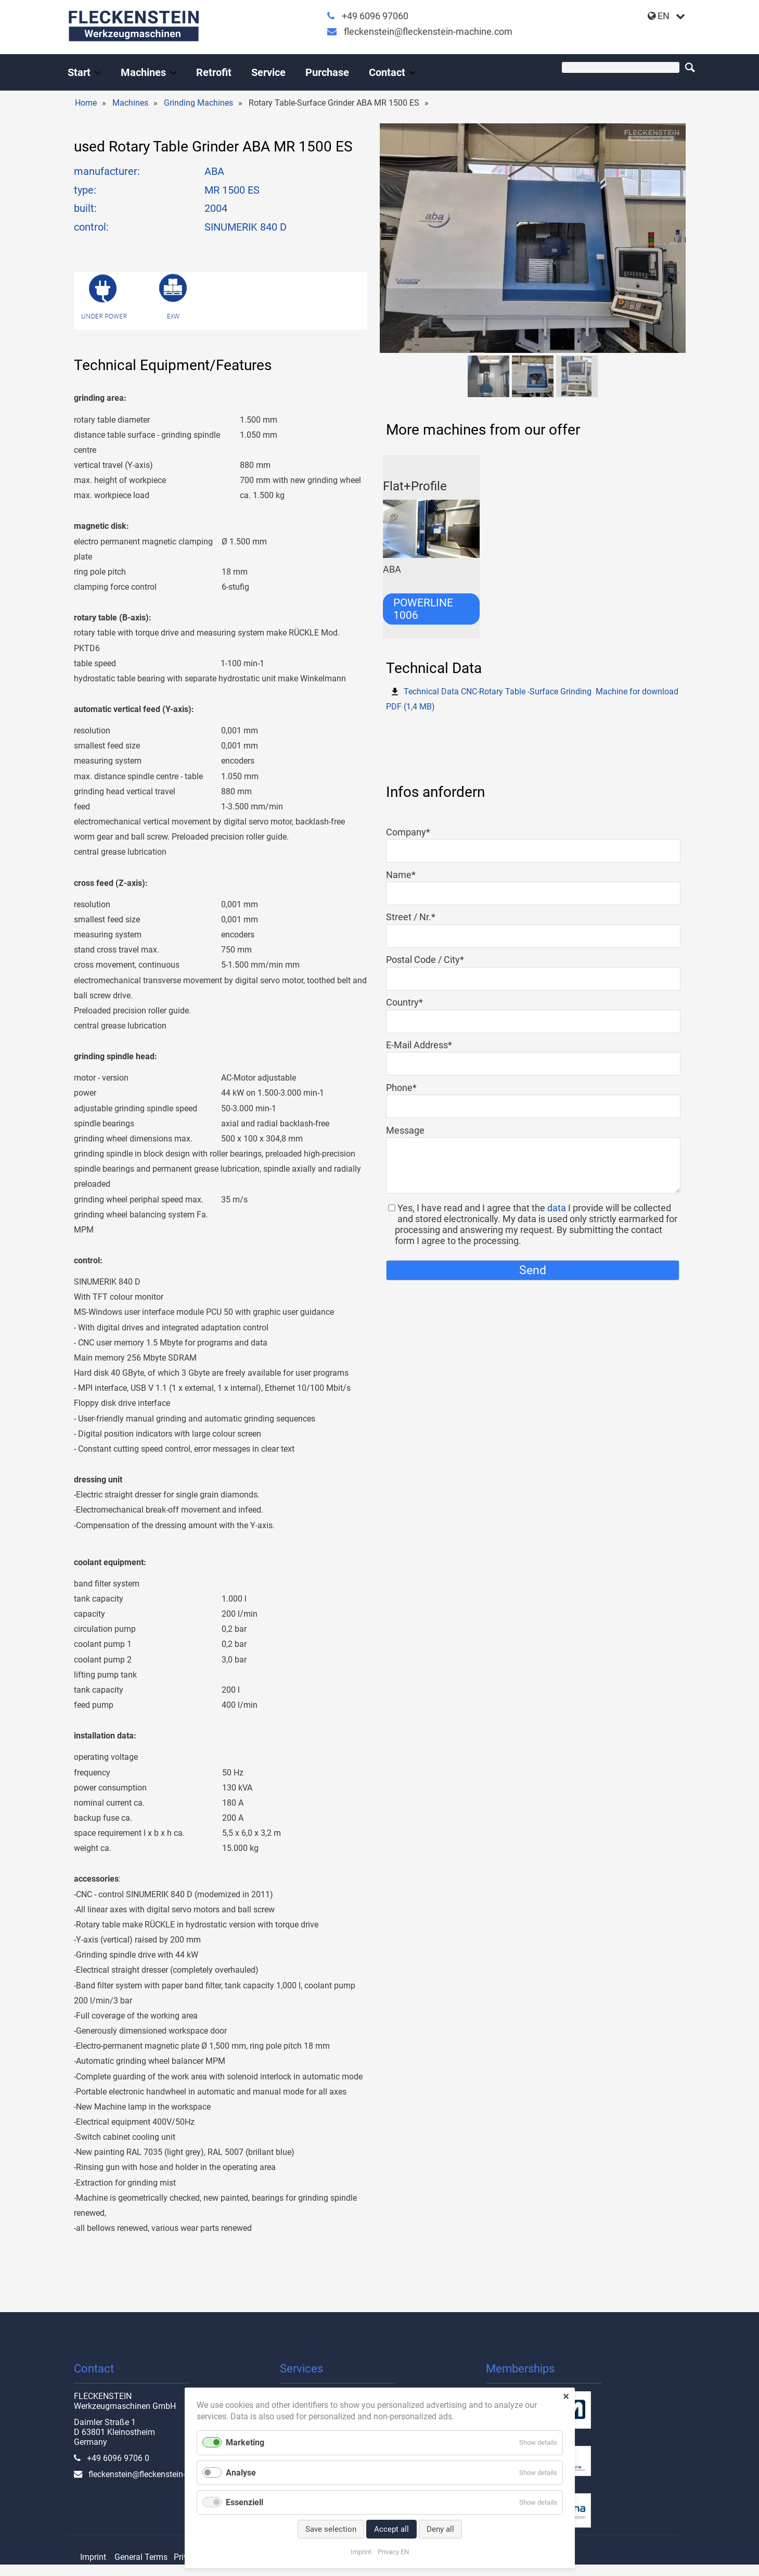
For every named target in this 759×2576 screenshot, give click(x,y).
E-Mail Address (419, 1044)
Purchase (327, 72)
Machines (130, 103)
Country (408, 1002)
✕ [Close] (565, 2397)
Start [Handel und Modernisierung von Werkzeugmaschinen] (79, 72)
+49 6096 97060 (375, 15)
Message (405, 1130)
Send (532, 1270)
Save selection (330, 2529)
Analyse (241, 2473)
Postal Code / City (425, 959)
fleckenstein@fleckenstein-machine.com (428, 31)
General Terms (141, 2557)
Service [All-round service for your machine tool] (268, 72)
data (556, 1207)
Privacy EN (393, 2552)
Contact (387, 72)
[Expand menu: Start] (98, 73)
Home (86, 103)
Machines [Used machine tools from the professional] (143, 72)
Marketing (245, 2442)
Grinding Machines (198, 103)
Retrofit (213, 72)
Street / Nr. (410, 916)
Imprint (93, 2557)
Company (408, 832)
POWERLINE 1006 (423, 609)
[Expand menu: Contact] (412, 73)
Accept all (391, 2529)
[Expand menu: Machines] (173, 73)
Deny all (440, 2529)
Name (408, 874)
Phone (408, 1087)
